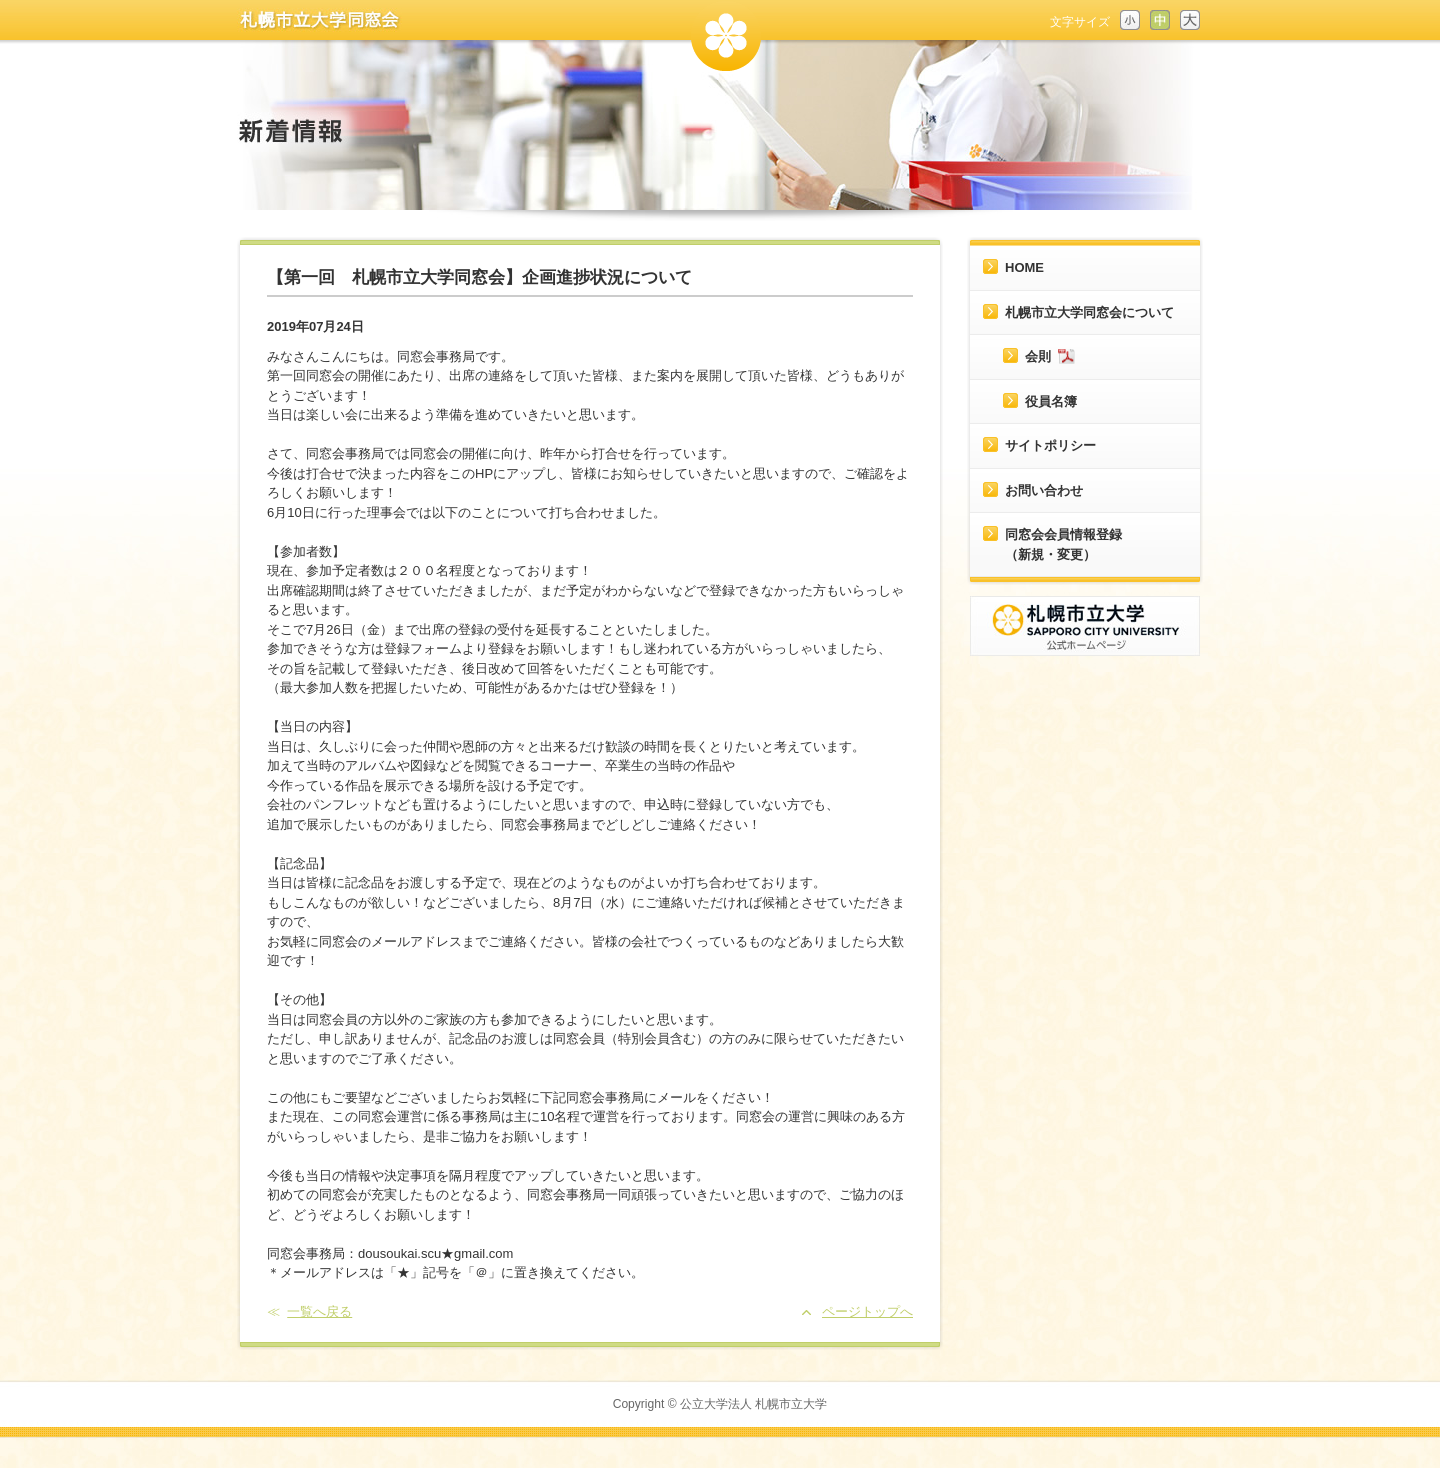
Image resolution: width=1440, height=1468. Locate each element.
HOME (1024, 267)
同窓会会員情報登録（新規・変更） (1063, 544)
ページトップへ (867, 1311)
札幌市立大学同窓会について (1089, 312)
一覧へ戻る (319, 1311)
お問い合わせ (1044, 490)
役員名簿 (1051, 401)
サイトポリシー (1050, 445)
